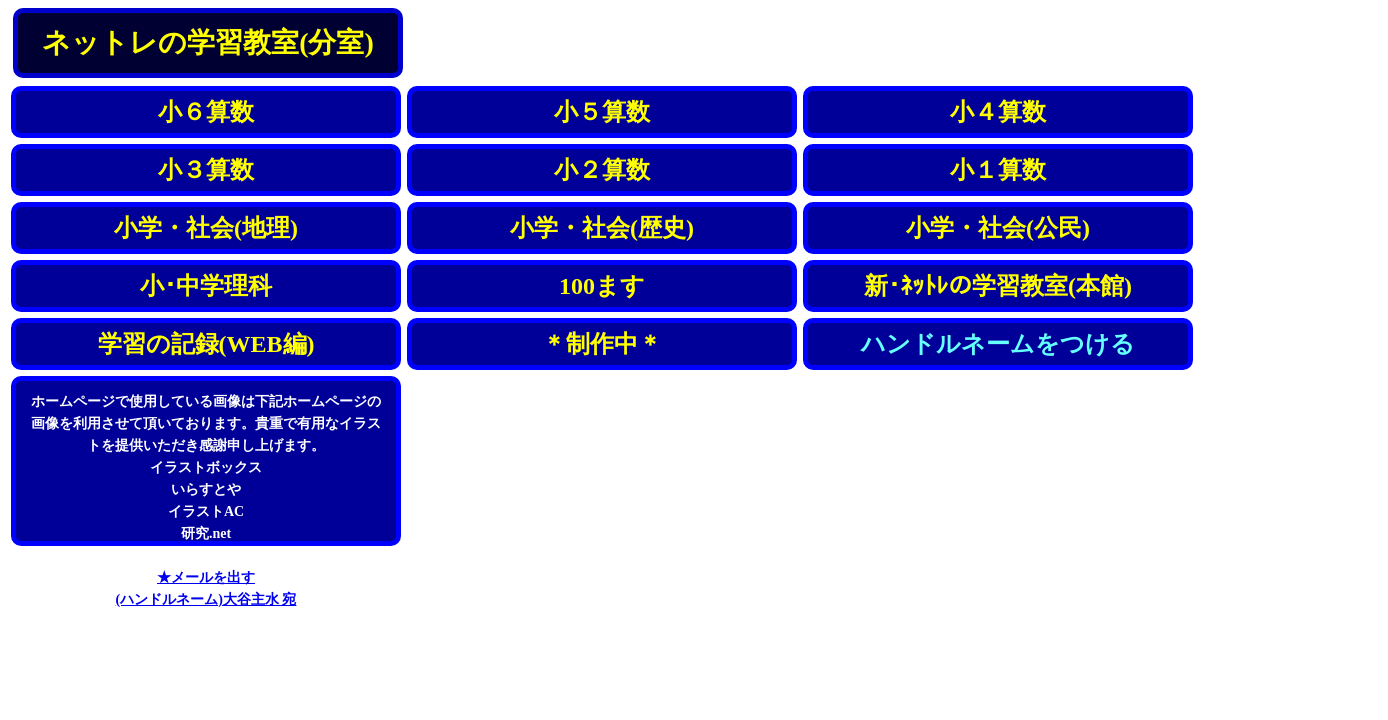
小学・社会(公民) (998, 228)
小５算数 (602, 112)
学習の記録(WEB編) (206, 344)
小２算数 (602, 170)
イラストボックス (206, 467)
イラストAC (206, 511)
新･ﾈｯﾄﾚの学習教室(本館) (998, 286)
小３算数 (206, 170)
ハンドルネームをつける (998, 344)
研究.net (206, 533)
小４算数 (998, 112)
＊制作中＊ (602, 344)
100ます (602, 286)
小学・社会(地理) (206, 228)
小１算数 (998, 170)
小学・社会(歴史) (602, 228)
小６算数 (206, 112)
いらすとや (206, 489)
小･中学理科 (206, 286)
